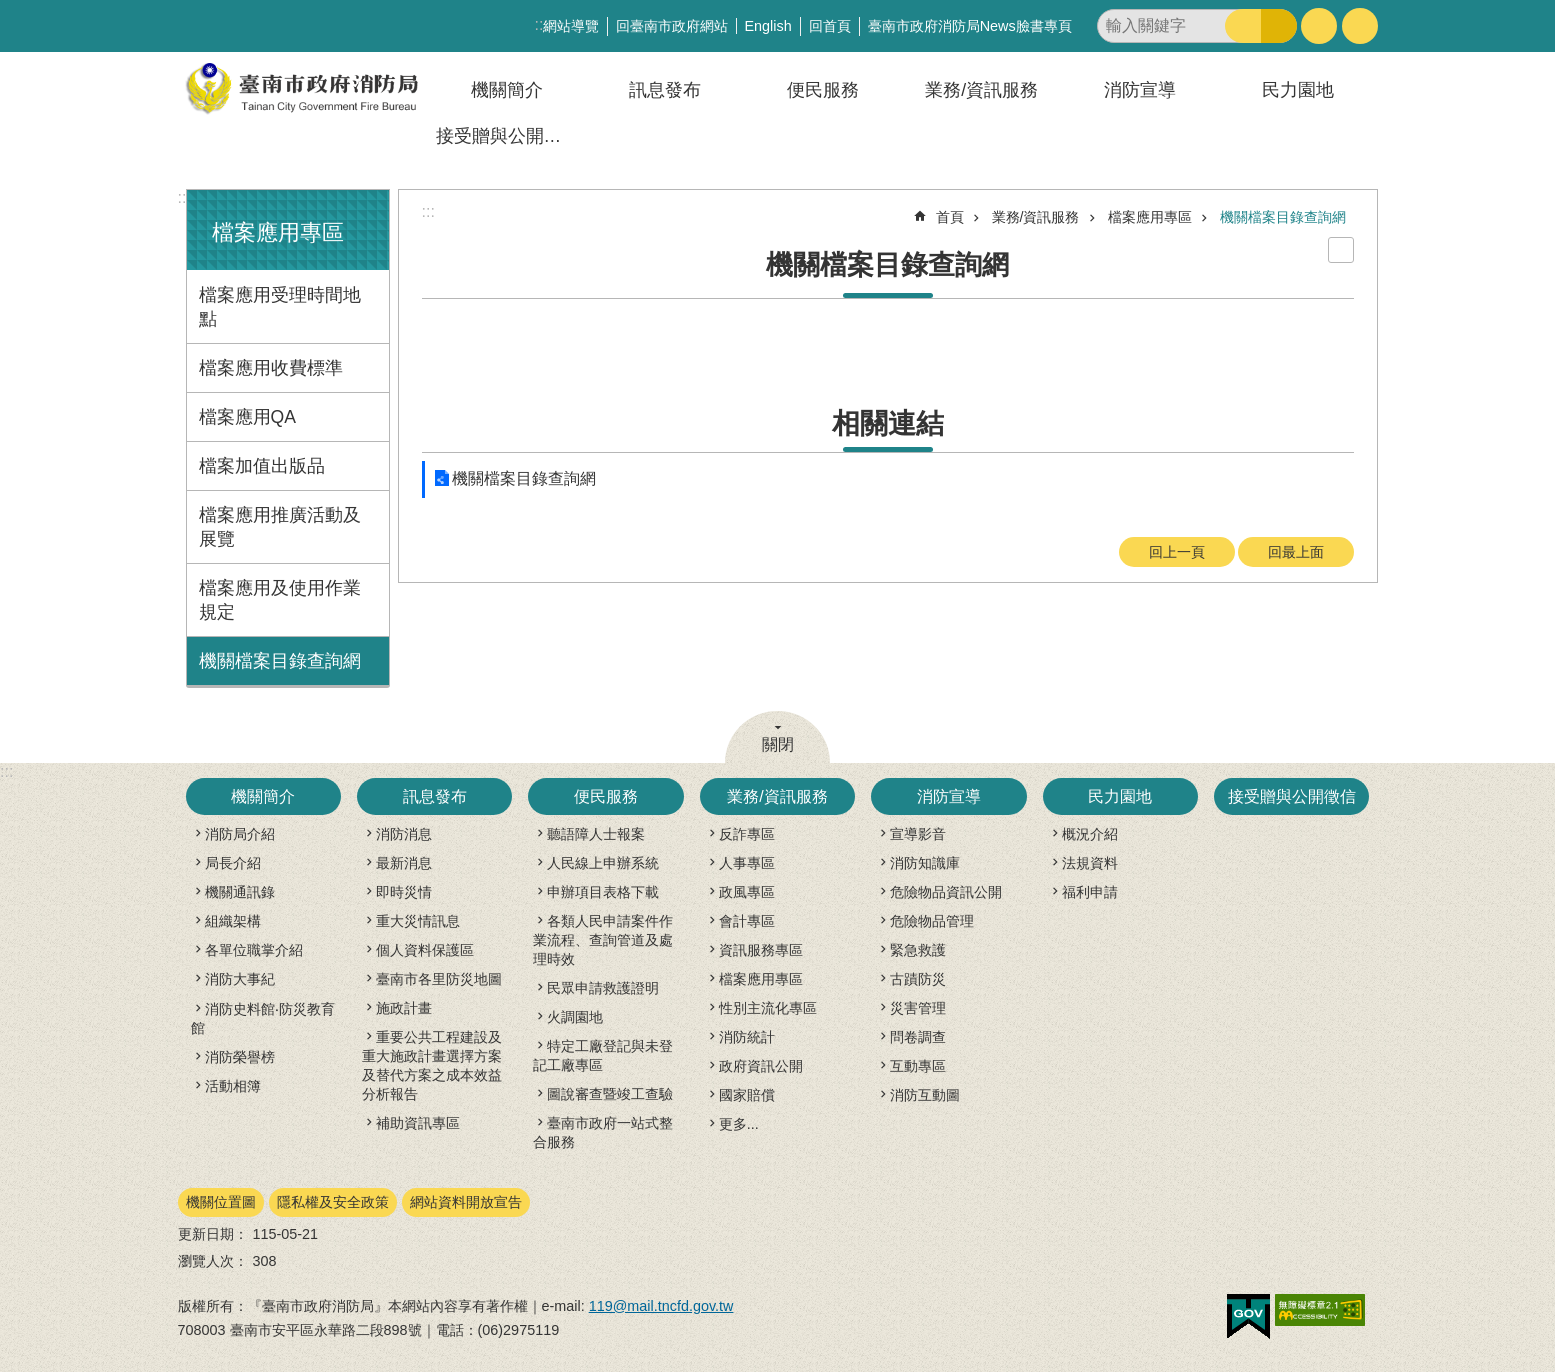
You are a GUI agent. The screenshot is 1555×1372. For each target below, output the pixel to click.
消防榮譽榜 (240, 1057)
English (768, 26)
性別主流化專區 (768, 1008)
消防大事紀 (240, 979)
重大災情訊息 (418, 921)
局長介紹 (233, 863)
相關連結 (888, 423)
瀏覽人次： (213, 1261)
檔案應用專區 (278, 232)
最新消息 (404, 863)
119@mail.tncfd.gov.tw (661, 1306)
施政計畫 (404, 1008)
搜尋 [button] (1243, 26)
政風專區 (747, 892)
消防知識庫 (925, 863)
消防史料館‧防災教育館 (263, 1018)
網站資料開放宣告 (466, 1202)
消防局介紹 (240, 834)
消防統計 (747, 1037)
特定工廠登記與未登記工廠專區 (603, 1055)
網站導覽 (571, 26)
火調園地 (575, 1017)
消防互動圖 (925, 1095)
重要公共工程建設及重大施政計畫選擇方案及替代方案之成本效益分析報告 (432, 1065)
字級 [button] (1319, 26)
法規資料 (1090, 863)
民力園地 (1298, 90)
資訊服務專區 (761, 950)
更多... (739, 1124)
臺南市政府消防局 (303, 88)
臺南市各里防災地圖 (439, 979)
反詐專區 (747, 834)
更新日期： (213, 1234)
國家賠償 (747, 1095)
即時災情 (404, 892)
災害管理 (918, 1008)
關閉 (778, 744)
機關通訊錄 (240, 892)
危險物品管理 (932, 921)
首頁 (950, 217)
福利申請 (1090, 892)
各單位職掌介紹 (254, 950)
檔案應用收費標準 (271, 368)
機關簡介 (507, 90)
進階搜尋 (1279, 26)
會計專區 (747, 921)
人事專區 (747, 863)
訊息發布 (665, 90)
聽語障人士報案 (596, 834)
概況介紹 (1090, 834)
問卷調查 (918, 1037)
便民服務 (823, 90)
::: (184, 197)
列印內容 (1341, 250)
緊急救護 (918, 950)
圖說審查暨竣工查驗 (610, 1094)
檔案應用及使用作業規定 (280, 600)
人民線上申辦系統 (603, 863)
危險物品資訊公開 (946, 892)
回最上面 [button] (1296, 552)
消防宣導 (1140, 90)
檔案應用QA (247, 417)
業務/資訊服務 (981, 90)
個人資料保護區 (425, 950)
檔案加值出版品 (262, 466)
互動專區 (918, 1066)
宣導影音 (918, 834)
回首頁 (830, 26)
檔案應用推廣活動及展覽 (280, 527)
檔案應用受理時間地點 (280, 307)
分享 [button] (1360, 26)
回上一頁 (1177, 552)
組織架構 (233, 921)
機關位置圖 (221, 1202)
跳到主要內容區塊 (10, 10)
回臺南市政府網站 (672, 26)
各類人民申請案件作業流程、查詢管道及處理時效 (603, 940)
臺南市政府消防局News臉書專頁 (970, 26)
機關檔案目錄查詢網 (280, 661)
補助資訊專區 (418, 1123)
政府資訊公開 (761, 1066)
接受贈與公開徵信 (508, 136)
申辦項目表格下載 (603, 892)
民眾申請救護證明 (603, 988)
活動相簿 (233, 1086)
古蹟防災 (918, 979)
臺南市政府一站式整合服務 (603, 1132)
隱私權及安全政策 (333, 1202)
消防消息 (404, 834)
